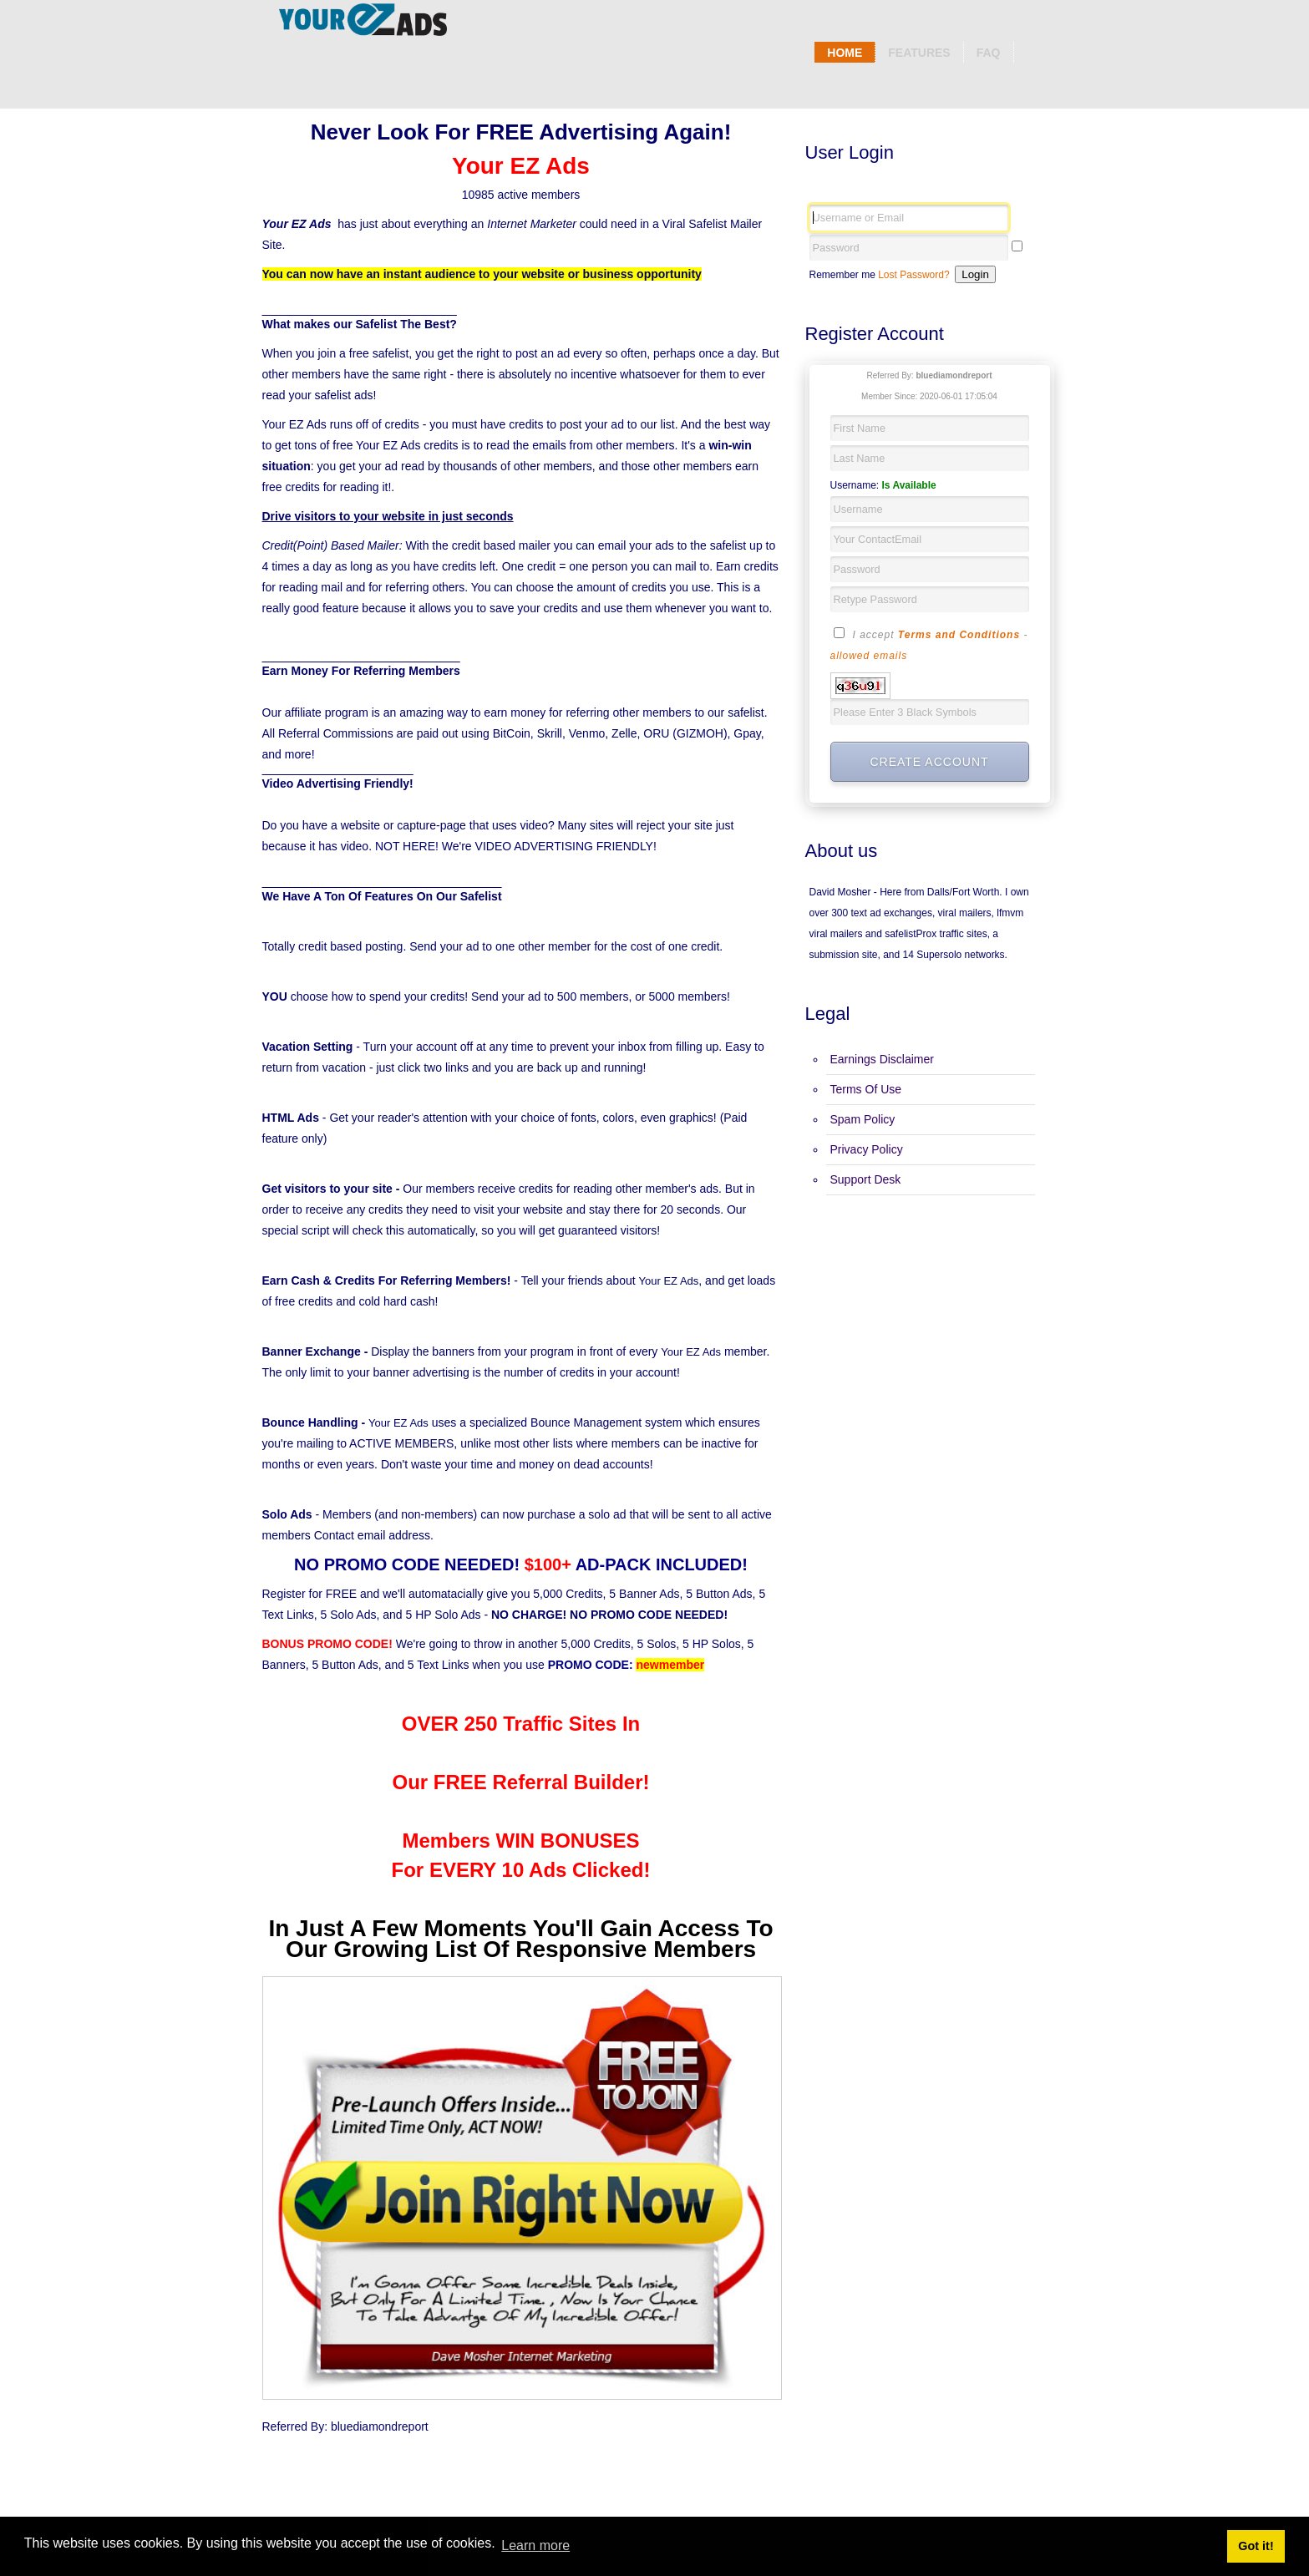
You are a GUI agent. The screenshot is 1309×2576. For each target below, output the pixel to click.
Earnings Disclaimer (882, 1059)
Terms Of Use (866, 1089)
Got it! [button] (1255, 2546)
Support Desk (865, 1179)
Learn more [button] (535, 2545)
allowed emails (869, 656)
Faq (989, 52)
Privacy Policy (866, 1149)
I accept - (929, 643)
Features (919, 52)
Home (844, 52)
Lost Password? (913, 275)
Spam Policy (862, 1119)
